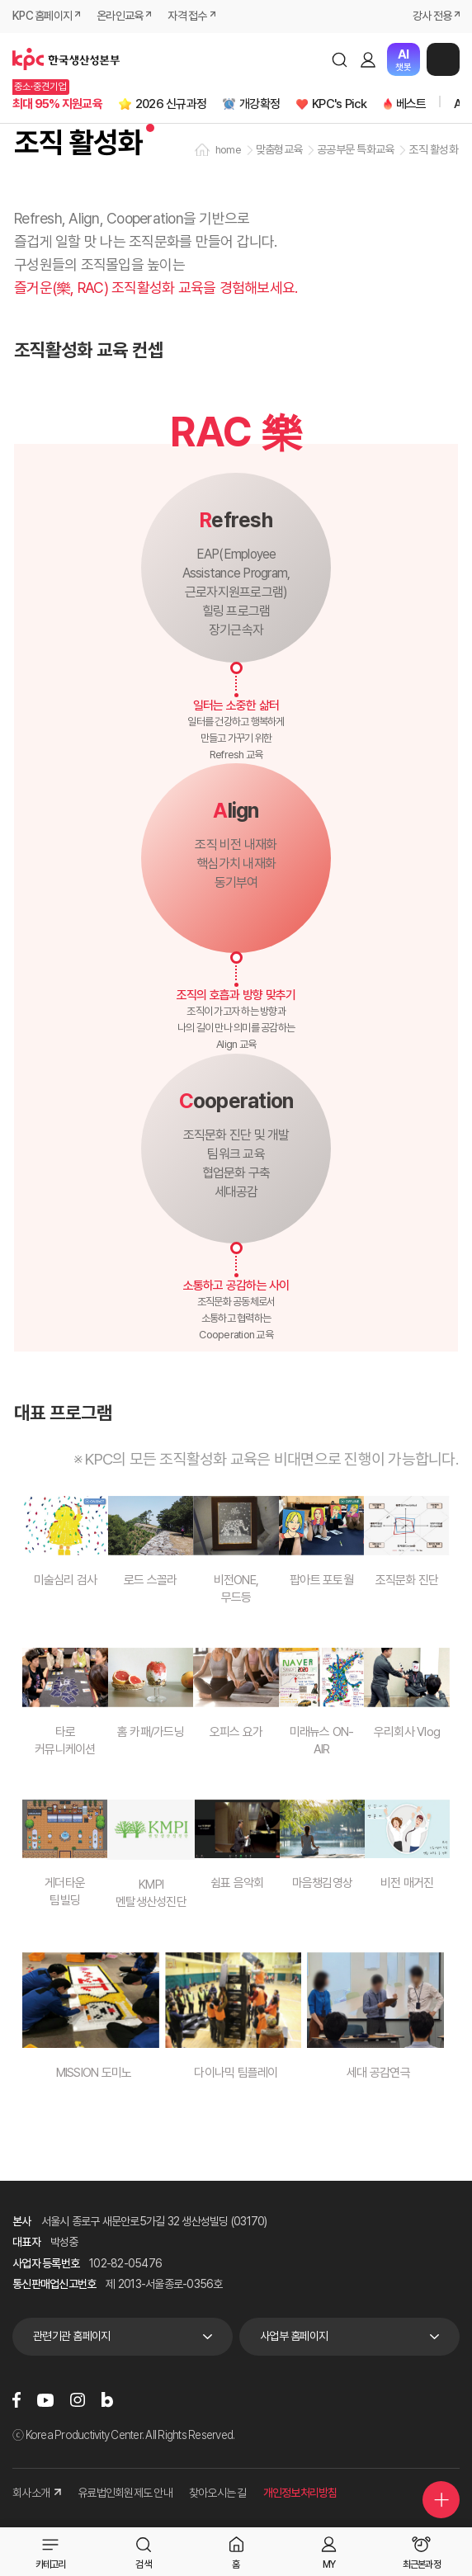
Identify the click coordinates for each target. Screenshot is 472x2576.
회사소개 (36, 2492)
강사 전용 (432, 15)
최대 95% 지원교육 (57, 104)
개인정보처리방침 (300, 2492)
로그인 (368, 59)
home (228, 150)
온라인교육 (120, 15)
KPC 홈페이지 (42, 15)
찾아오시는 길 (218, 2492)
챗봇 (403, 60)
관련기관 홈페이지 (71, 2335)
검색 (339, 59)
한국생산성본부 (66, 59)
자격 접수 (187, 15)
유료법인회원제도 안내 (125, 2492)
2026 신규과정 (170, 104)
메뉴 (443, 59)
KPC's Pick (339, 104)
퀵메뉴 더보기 (441, 2500)
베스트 (411, 104)
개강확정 (259, 104)
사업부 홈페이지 (294, 2335)
